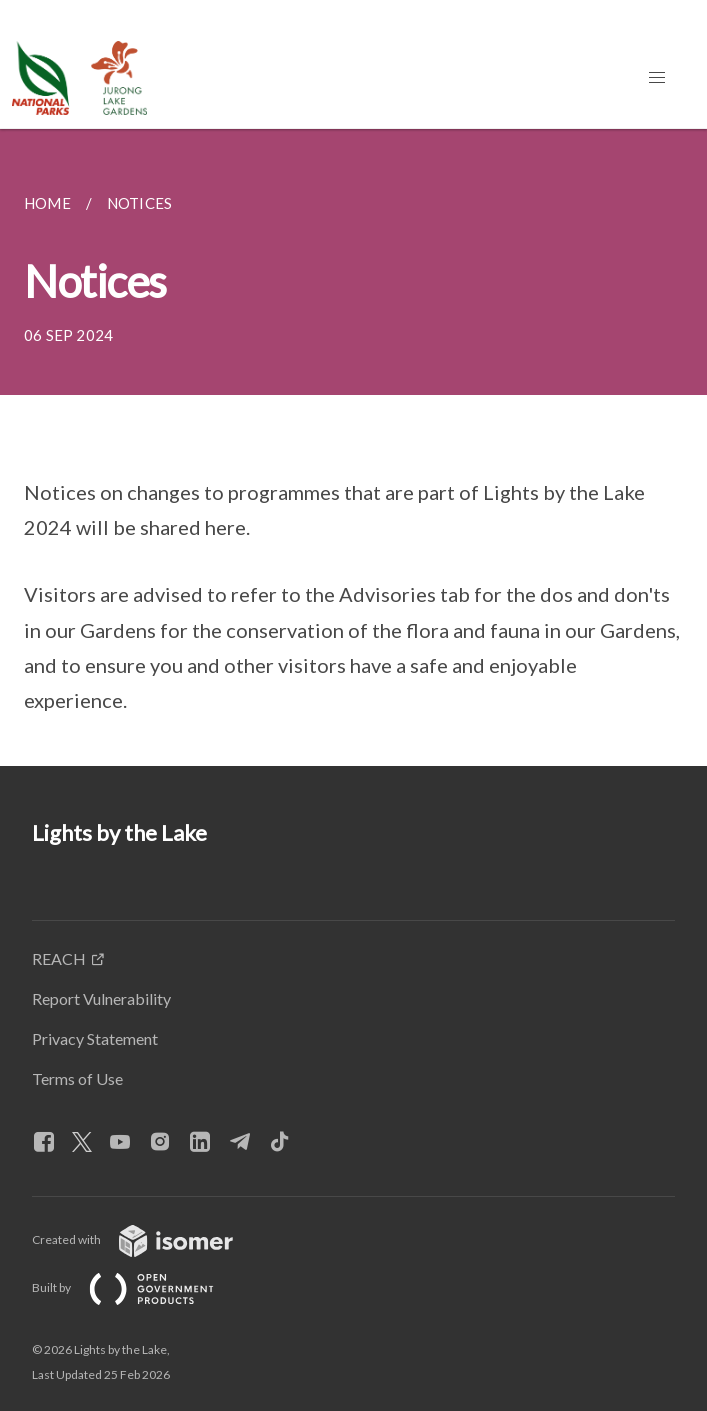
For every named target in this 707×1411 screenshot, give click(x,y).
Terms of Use (77, 1078)
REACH (59, 958)
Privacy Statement (95, 1038)
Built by (139, 1287)
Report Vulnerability (101, 998)
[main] (353, 447)
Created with (148, 1239)
